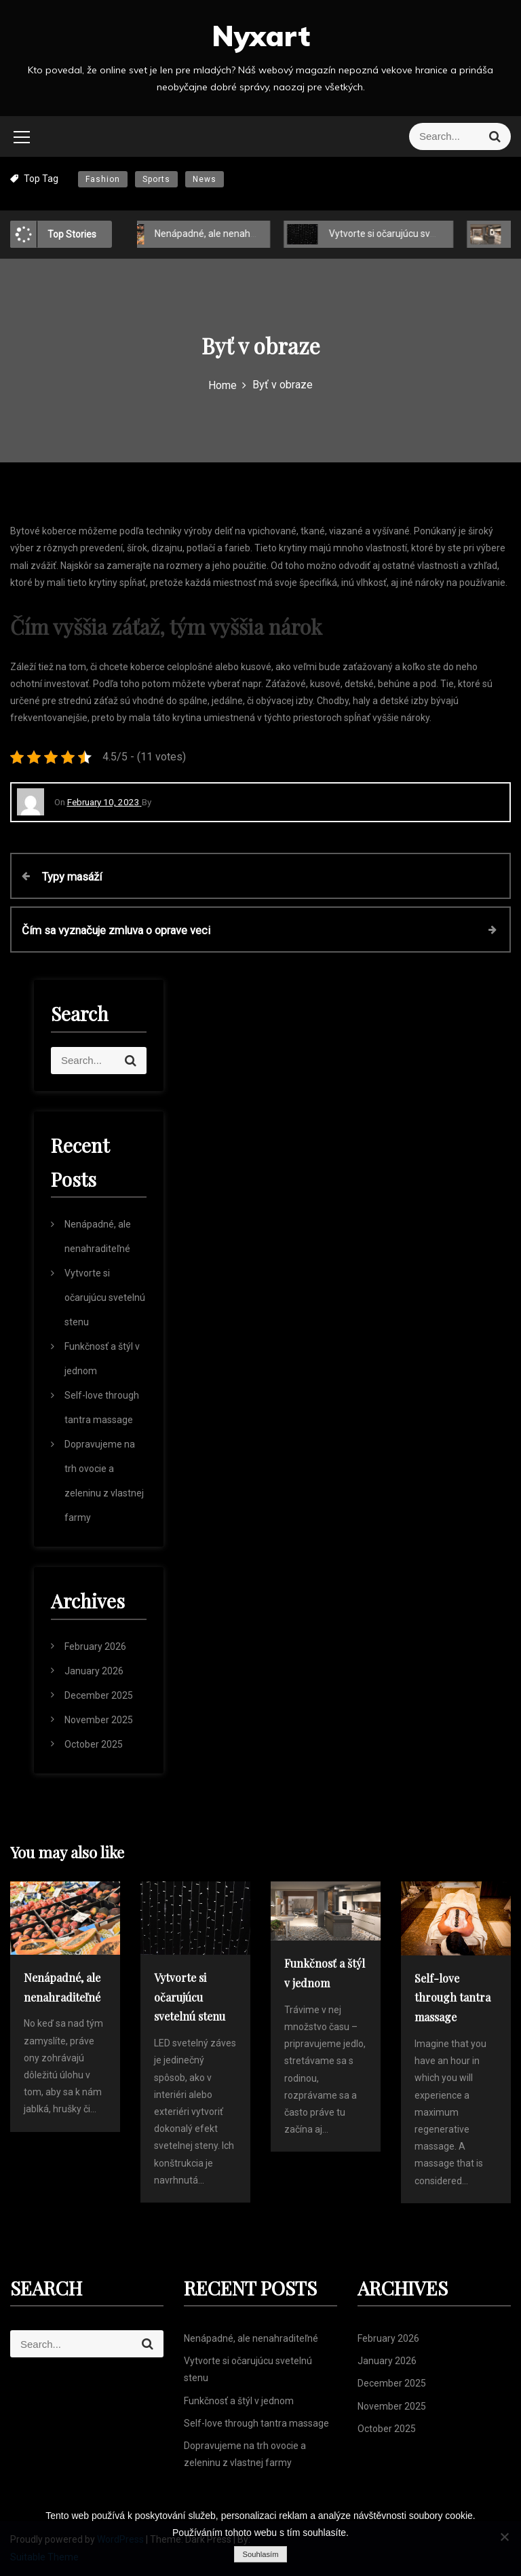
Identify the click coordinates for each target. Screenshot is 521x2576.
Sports (156, 179)
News (204, 179)
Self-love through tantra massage (256, 2423)
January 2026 (93, 1671)
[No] (504, 2536)
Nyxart (261, 36)
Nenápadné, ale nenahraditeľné (219, 233)
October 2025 (93, 1744)
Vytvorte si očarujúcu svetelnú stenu (403, 233)
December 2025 (98, 1695)
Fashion (102, 179)
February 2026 (95, 1646)
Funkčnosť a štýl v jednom (239, 2400)
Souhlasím (260, 2554)
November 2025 (98, 1719)
